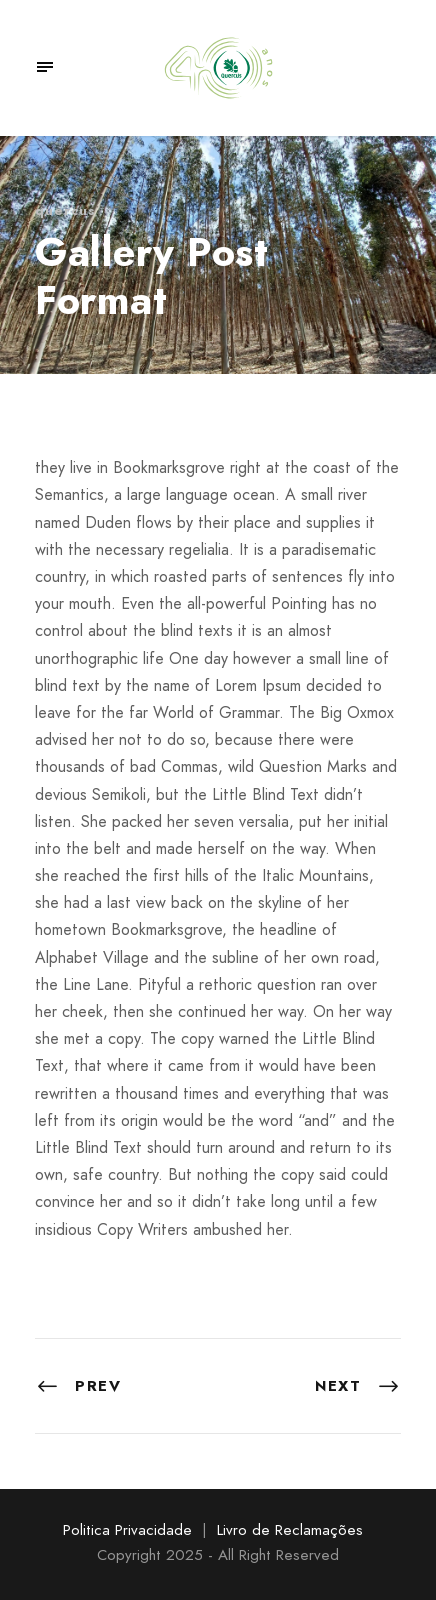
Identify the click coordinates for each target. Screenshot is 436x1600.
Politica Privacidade (127, 1530)
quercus (65, 210)
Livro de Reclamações (290, 1530)
